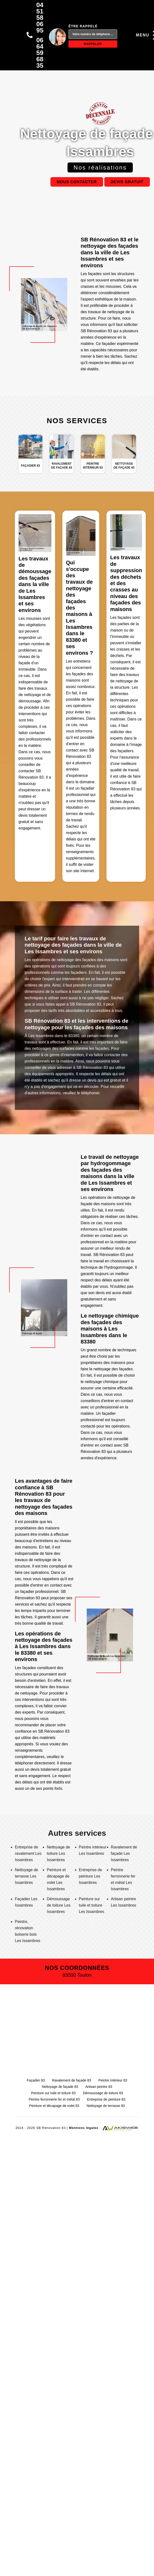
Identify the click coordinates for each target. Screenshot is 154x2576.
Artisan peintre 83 (98, 2087)
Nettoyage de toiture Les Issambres (58, 1853)
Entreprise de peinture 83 (106, 2099)
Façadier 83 (36, 2080)
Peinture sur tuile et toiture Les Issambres (91, 1905)
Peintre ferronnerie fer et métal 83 (54, 2099)
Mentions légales (83, 2128)
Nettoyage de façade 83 (60, 2087)
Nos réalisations (100, 167)
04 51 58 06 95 (39, 17)
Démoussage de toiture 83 (103, 2093)
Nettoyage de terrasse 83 (106, 2106)
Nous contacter (77, 182)
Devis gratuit (127, 182)
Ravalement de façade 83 (71, 2080)
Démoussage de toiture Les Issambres (58, 1905)
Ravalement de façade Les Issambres (124, 1853)
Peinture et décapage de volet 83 (54, 2106)
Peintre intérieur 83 (112, 2080)
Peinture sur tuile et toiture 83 (53, 2093)
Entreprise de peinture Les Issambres (90, 1876)
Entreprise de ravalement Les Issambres (28, 1853)
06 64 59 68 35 (39, 52)
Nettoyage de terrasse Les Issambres (26, 1876)
